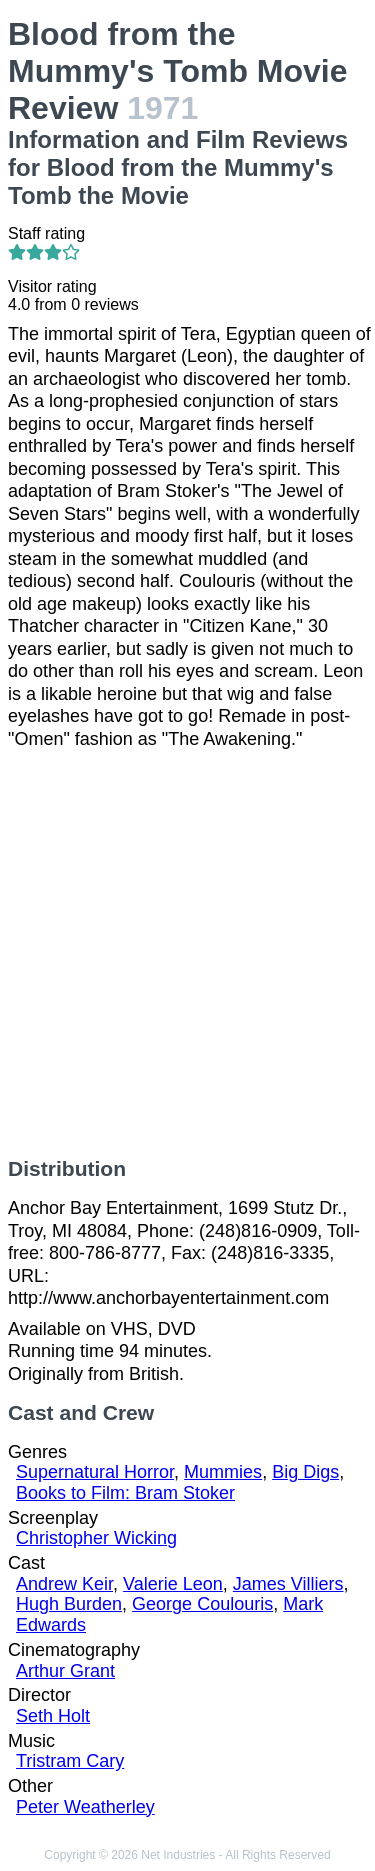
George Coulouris (202, 1604)
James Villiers (288, 1584)
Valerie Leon (173, 1584)
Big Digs (305, 1472)
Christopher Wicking (96, 1538)
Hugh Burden (69, 1604)
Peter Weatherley (85, 1807)
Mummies (223, 1472)
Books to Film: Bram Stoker (125, 1493)
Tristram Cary (70, 1761)
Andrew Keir (64, 1584)
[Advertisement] (187, 953)
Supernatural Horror (95, 1472)
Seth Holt (53, 1716)
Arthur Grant (65, 1671)
